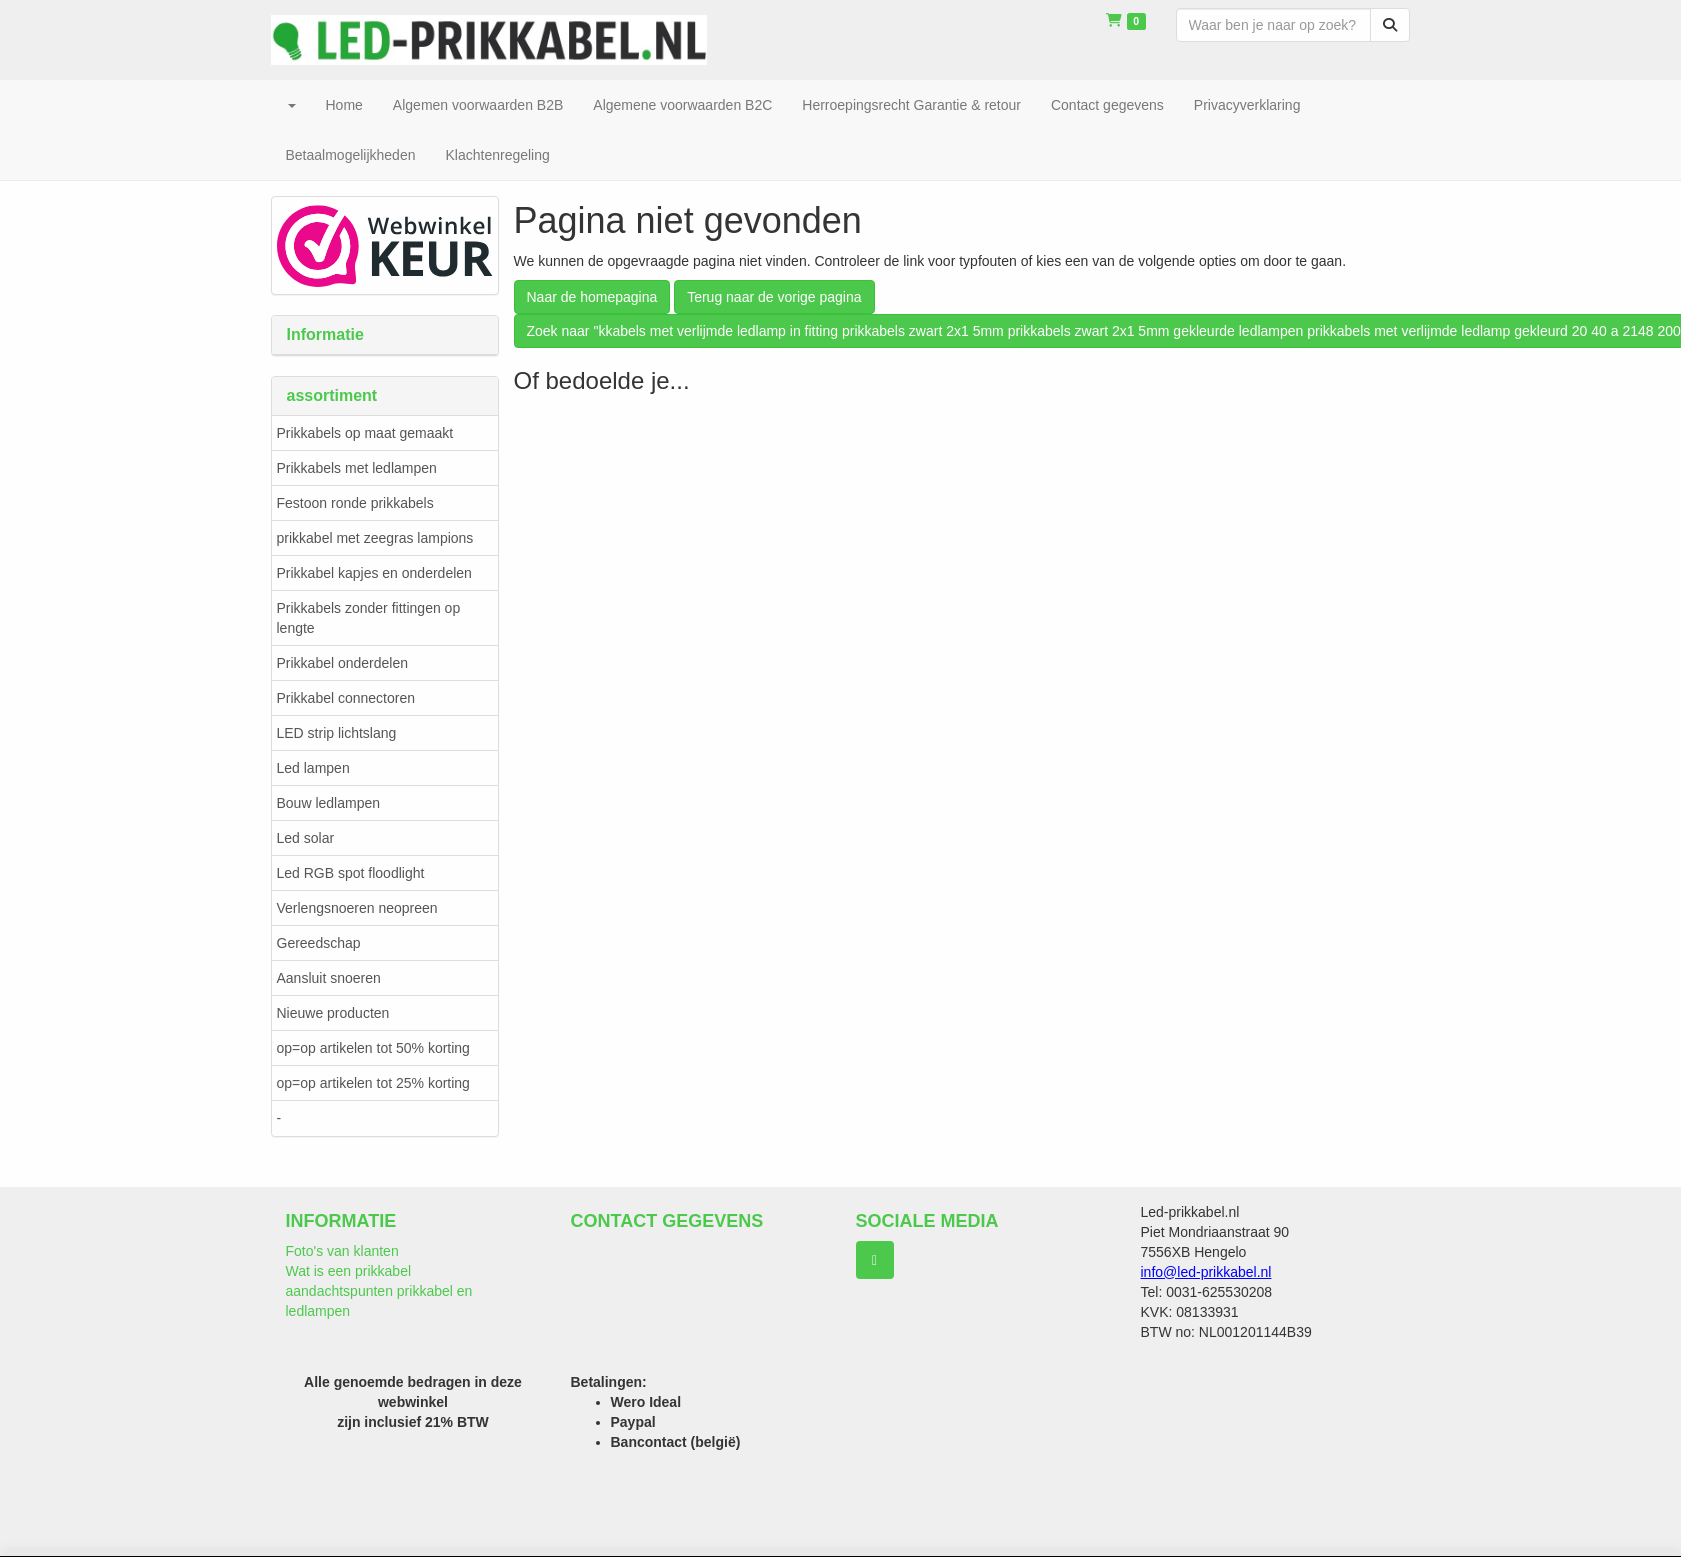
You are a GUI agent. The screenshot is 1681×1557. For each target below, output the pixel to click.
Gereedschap (319, 943)
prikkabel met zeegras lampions (375, 538)
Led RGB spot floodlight (351, 873)
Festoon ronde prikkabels (355, 503)
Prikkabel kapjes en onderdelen (374, 573)
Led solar (306, 838)
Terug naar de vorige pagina (774, 297)
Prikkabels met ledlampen (357, 468)
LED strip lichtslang (337, 733)
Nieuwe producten (333, 1013)
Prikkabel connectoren (346, 698)
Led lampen (313, 768)
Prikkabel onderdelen (343, 663)
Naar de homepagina (592, 297)
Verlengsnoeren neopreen (357, 908)
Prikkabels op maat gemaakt (365, 433)
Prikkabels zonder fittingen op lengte (369, 618)
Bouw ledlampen (329, 803)
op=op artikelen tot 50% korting (373, 1048)
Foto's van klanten (342, 1251)
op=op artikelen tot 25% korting (373, 1083)
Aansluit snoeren (329, 978)
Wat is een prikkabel (349, 1271)
